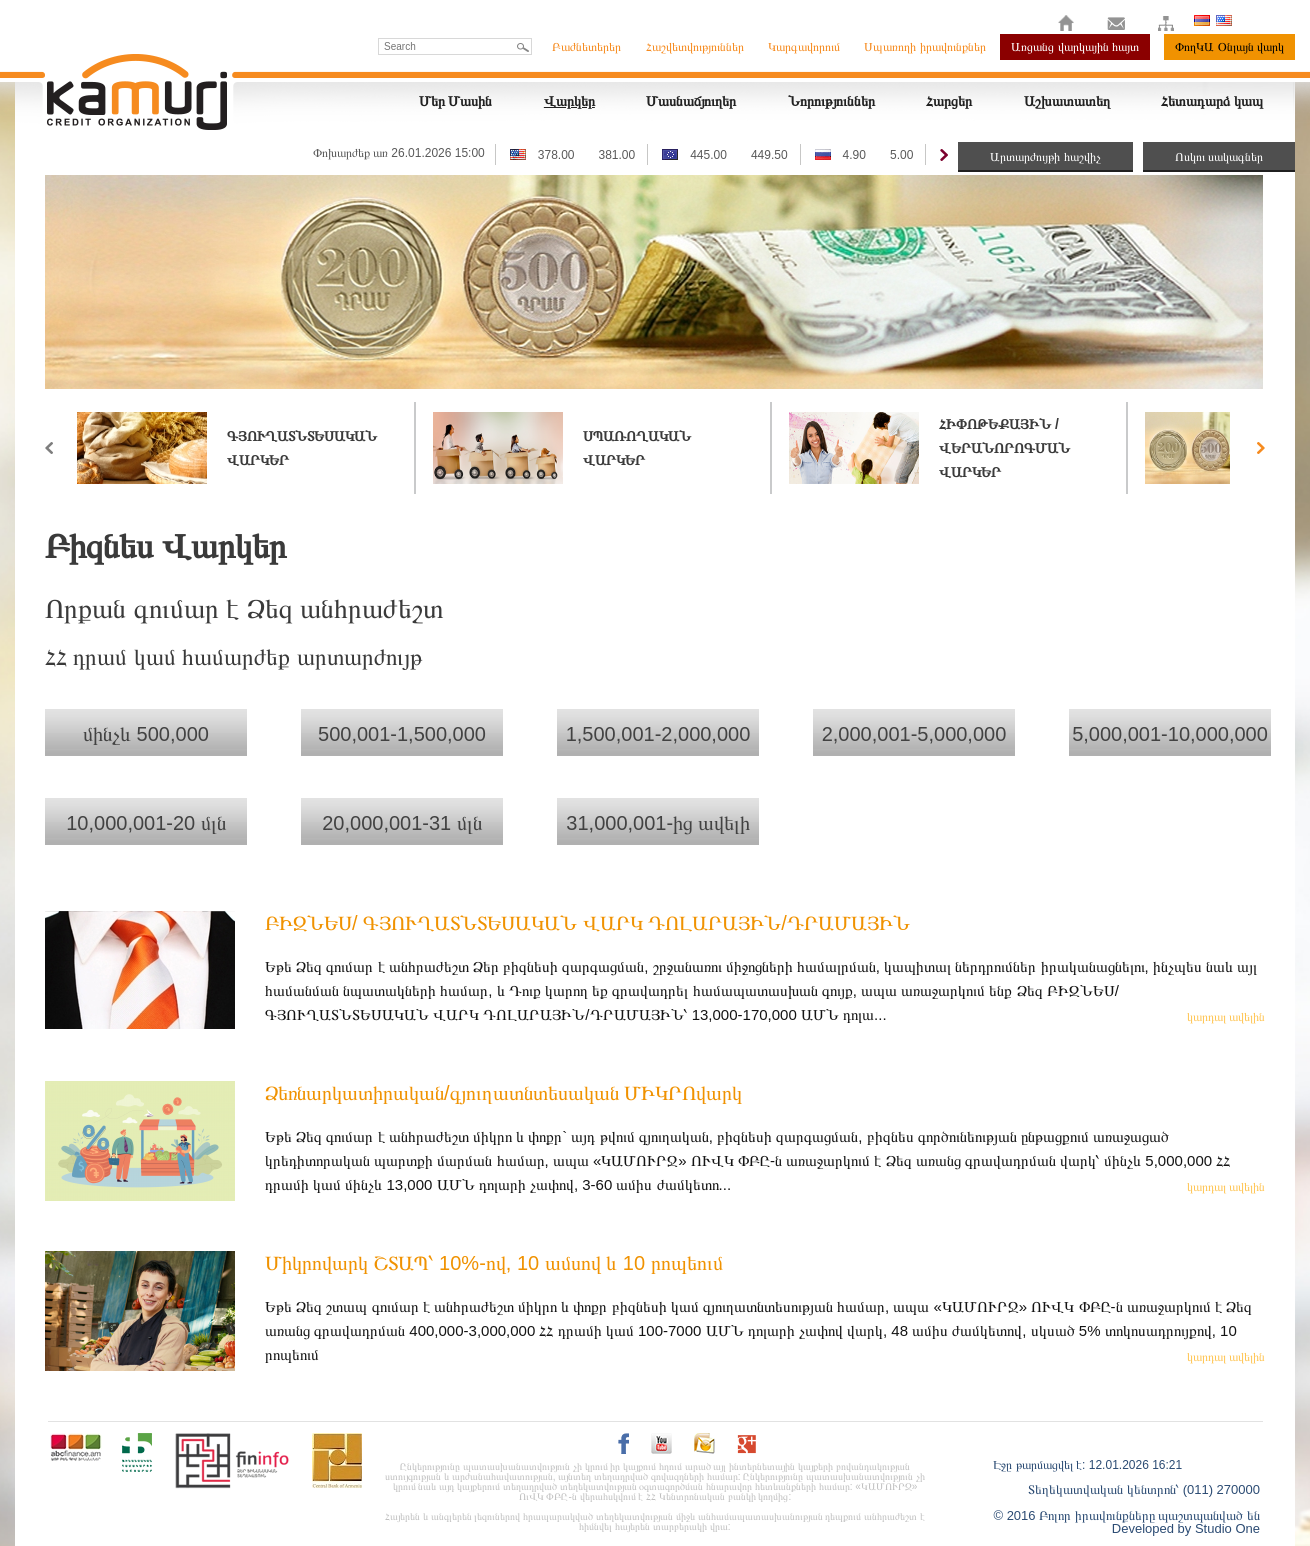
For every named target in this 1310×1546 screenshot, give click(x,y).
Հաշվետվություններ (695, 47)
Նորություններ (831, 101)
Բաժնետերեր (586, 47)
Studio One (1227, 1528)
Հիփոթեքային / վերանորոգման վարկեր (1004, 448)
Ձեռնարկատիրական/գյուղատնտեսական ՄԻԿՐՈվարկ (503, 1093)
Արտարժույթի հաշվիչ (1045, 157)
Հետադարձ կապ (1212, 101)
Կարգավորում (804, 47)
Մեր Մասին (456, 101)
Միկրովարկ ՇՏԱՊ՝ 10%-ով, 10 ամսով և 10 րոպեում (494, 1263)
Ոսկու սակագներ (1219, 157)
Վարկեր (569, 101)
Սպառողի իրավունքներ (924, 47)
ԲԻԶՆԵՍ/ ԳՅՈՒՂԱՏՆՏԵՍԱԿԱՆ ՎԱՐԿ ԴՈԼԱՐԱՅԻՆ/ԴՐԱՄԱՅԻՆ (587, 923)
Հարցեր (949, 101)
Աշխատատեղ (1067, 101)
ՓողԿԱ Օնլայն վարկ (1229, 47)
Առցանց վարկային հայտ (1075, 47)
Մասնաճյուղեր (691, 101)
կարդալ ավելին (1226, 1017)
